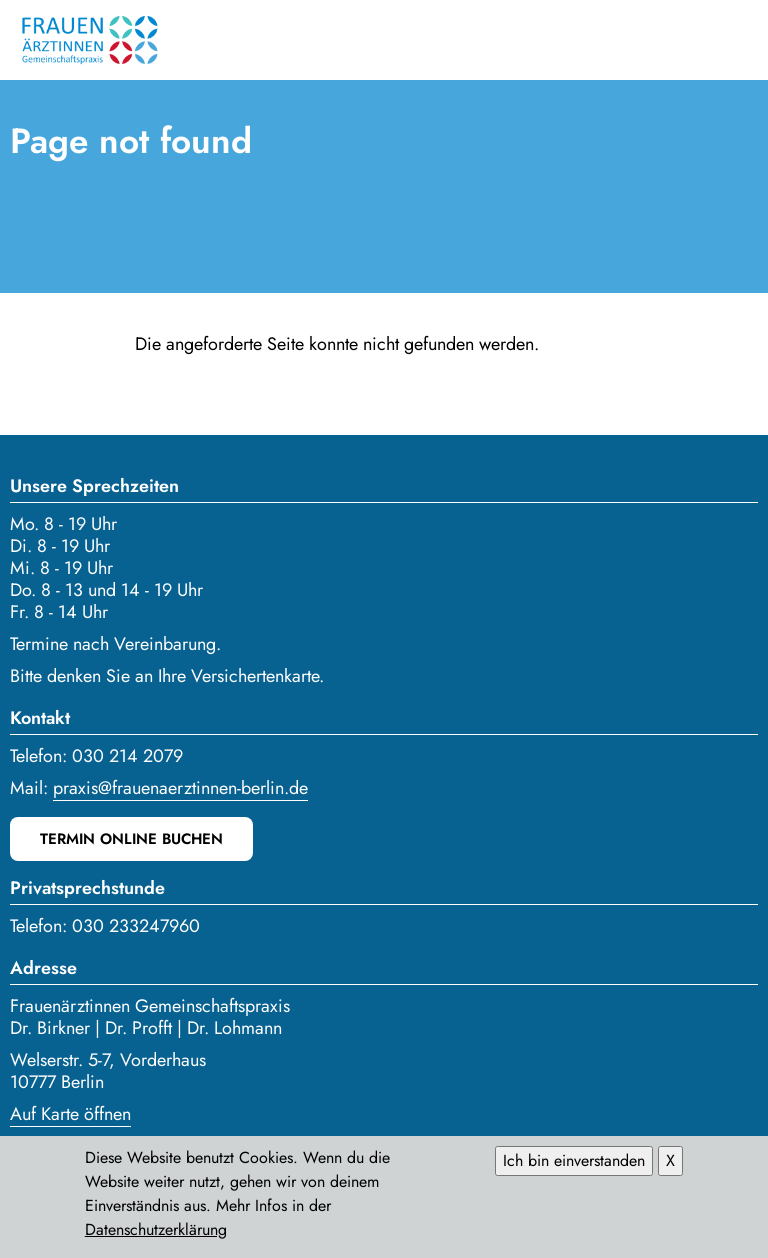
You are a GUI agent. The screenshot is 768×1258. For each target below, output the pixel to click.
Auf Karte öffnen (70, 1114)
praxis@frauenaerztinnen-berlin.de (180, 788)
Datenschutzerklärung (156, 1235)
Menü (738, 40)
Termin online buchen (131, 839)
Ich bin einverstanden (574, 1166)
